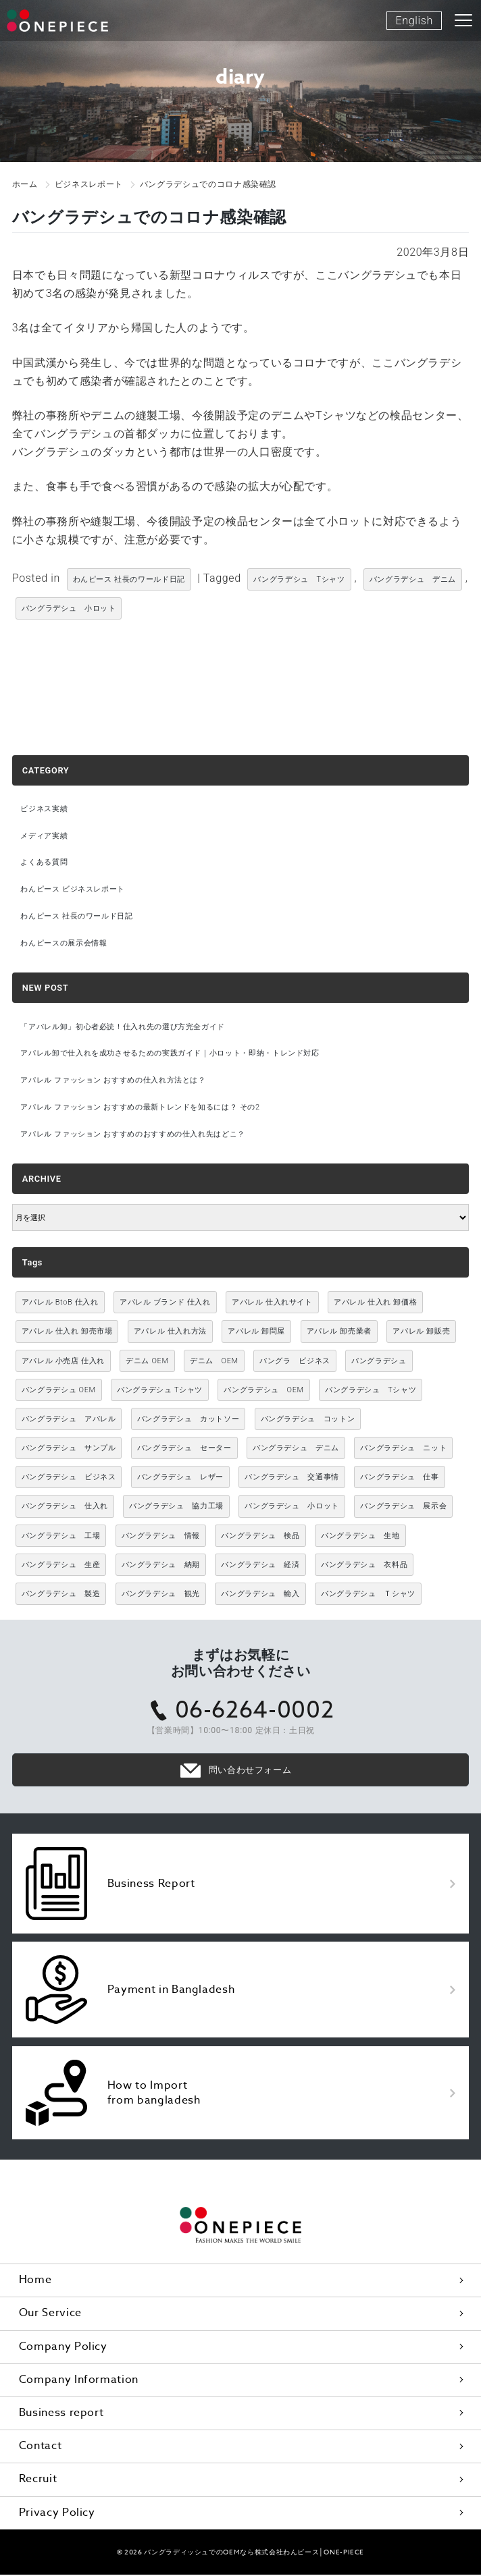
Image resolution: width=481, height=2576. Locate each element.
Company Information (78, 2381)
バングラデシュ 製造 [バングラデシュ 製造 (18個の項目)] (61, 1595)
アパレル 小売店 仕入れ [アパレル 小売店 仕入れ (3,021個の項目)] (63, 1362)
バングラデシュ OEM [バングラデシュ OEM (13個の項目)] (59, 1391)
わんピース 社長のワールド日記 (129, 579)
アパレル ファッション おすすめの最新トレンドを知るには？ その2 (141, 1108)
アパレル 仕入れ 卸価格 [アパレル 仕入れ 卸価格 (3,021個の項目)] (375, 1303)
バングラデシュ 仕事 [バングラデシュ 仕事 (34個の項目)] (399, 1478)
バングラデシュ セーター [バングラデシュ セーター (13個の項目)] (184, 1449)
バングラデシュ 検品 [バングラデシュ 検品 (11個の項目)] (260, 1537)
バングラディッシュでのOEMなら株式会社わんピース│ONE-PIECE (254, 2553)
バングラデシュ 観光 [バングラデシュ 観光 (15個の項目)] (161, 1595)
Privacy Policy (57, 2514)
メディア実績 (44, 835)
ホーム (25, 184)
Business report (61, 2414)
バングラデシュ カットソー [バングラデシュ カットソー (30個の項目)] (188, 1420)
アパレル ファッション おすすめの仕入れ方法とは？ (113, 1081)
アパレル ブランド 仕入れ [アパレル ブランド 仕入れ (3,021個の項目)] (165, 1303)
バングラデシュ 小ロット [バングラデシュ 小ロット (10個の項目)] (292, 1508)
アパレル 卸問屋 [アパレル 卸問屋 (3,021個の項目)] (256, 1332)
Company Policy (63, 2348)
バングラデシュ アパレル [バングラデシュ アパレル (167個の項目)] (69, 1420)
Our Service (50, 2314)
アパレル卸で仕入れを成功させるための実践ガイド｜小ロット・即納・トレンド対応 (170, 1054)
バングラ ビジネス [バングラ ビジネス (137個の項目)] (294, 1362)
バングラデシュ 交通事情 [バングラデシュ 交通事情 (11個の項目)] (292, 1478)
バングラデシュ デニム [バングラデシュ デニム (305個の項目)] (296, 1449)
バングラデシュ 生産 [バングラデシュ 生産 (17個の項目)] (61, 1566)
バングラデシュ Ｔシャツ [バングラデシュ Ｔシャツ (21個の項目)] (368, 1595)
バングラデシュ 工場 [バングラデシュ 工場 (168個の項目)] (61, 1537)
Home (35, 2281)
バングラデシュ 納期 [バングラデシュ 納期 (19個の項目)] (161, 1566)
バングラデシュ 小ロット (69, 608)
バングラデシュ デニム (413, 579)
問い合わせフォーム (250, 1771)
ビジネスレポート (89, 184)
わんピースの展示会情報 (64, 943)
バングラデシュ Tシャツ (299, 579)
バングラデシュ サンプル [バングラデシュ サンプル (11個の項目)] (69, 1449)
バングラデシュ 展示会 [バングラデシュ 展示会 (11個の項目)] (403, 1508)
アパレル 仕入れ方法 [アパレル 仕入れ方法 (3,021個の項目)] (170, 1332)
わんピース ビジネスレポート (73, 889)
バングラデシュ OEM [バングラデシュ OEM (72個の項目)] (263, 1391)
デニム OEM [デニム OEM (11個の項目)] (147, 1362)
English (413, 20)
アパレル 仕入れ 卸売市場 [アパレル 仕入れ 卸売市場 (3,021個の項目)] (67, 1332)
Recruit (38, 2480)
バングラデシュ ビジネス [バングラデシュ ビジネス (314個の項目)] (69, 1478)
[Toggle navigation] (464, 20)
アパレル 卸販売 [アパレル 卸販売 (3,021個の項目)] (421, 1332)
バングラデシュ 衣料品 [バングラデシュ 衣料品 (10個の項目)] (364, 1566)
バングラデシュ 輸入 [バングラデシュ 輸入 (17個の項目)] (260, 1595)
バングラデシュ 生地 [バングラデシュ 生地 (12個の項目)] (360, 1537)
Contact (40, 2447)
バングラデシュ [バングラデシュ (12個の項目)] (378, 1362)
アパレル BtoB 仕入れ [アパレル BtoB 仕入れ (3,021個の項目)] (60, 1303)
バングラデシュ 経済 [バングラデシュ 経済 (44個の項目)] (260, 1566)
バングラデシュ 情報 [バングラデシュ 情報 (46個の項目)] (161, 1537)
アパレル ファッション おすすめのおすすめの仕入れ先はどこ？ (133, 1135)
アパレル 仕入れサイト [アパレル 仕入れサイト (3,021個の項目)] (272, 1303)
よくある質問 (44, 862)
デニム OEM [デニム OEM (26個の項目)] (214, 1362)
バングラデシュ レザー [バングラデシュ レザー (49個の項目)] (180, 1478)
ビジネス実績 (44, 808)
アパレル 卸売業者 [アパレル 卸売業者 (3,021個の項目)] (339, 1332)
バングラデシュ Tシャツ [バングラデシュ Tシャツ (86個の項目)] (370, 1391)
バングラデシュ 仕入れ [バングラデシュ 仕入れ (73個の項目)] (65, 1508)
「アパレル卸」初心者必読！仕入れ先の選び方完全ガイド (123, 1027)
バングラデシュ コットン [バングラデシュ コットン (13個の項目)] (308, 1420)
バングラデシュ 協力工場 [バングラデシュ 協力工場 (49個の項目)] (176, 1508)
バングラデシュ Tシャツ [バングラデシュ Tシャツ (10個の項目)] (160, 1391)
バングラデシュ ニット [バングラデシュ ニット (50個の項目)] (403, 1449)
